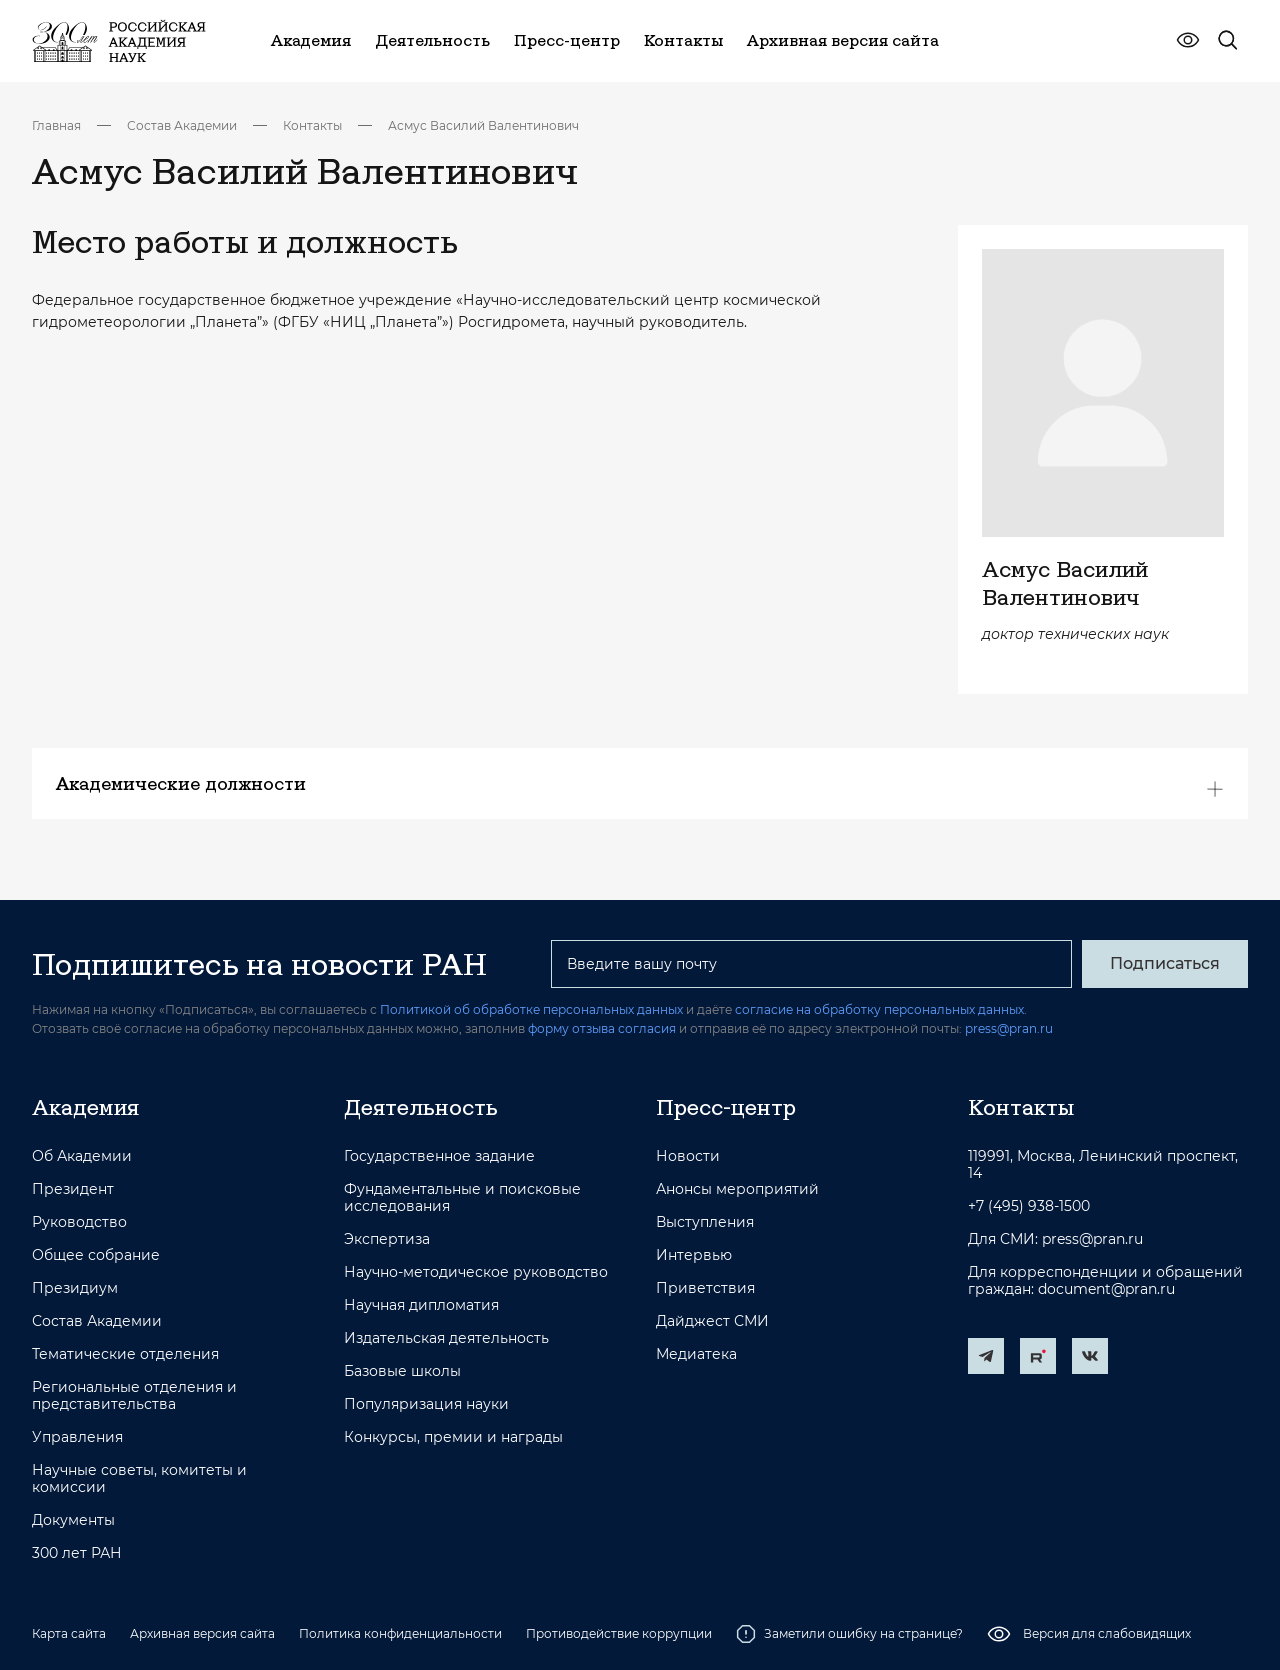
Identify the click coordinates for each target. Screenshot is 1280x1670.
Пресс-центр (726, 1107)
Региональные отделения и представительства (134, 1396)
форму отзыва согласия (602, 1028)
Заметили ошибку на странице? (849, 1634)
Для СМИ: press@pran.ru (1055, 1239)
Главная (56, 125)
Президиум (75, 1288)
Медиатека (696, 1354)
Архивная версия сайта (202, 1633)
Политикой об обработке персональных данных (531, 1009)
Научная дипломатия (421, 1305)
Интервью (694, 1255)
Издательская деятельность (446, 1338)
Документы (73, 1520)
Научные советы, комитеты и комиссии (139, 1479)
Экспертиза (387, 1239)
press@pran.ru (1009, 1028)
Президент (73, 1189)
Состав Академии (182, 125)
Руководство (79, 1222)
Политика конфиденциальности (400, 1633)
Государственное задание (439, 1156)
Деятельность (421, 1107)
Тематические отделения (125, 1354)
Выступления (705, 1222)
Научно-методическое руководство (476, 1272)
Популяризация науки (426, 1404)
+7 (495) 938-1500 (1029, 1206)
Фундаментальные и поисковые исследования (462, 1198)
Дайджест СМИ (712, 1321)
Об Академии (82, 1156)
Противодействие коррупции (619, 1633)
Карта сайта (69, 1633)
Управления (77, 1437)
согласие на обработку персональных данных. (881, 1009)
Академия (85, 1107)
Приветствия (705, 1288)
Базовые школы (402, 1371)
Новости (688, 1156)
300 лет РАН (77, 1553)
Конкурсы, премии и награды (453, 1437)
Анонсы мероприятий (737, 1189)
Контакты (312, 125)
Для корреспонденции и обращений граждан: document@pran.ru (1105, 1281)
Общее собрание (96, 1255)
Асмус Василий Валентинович (483, 125)
